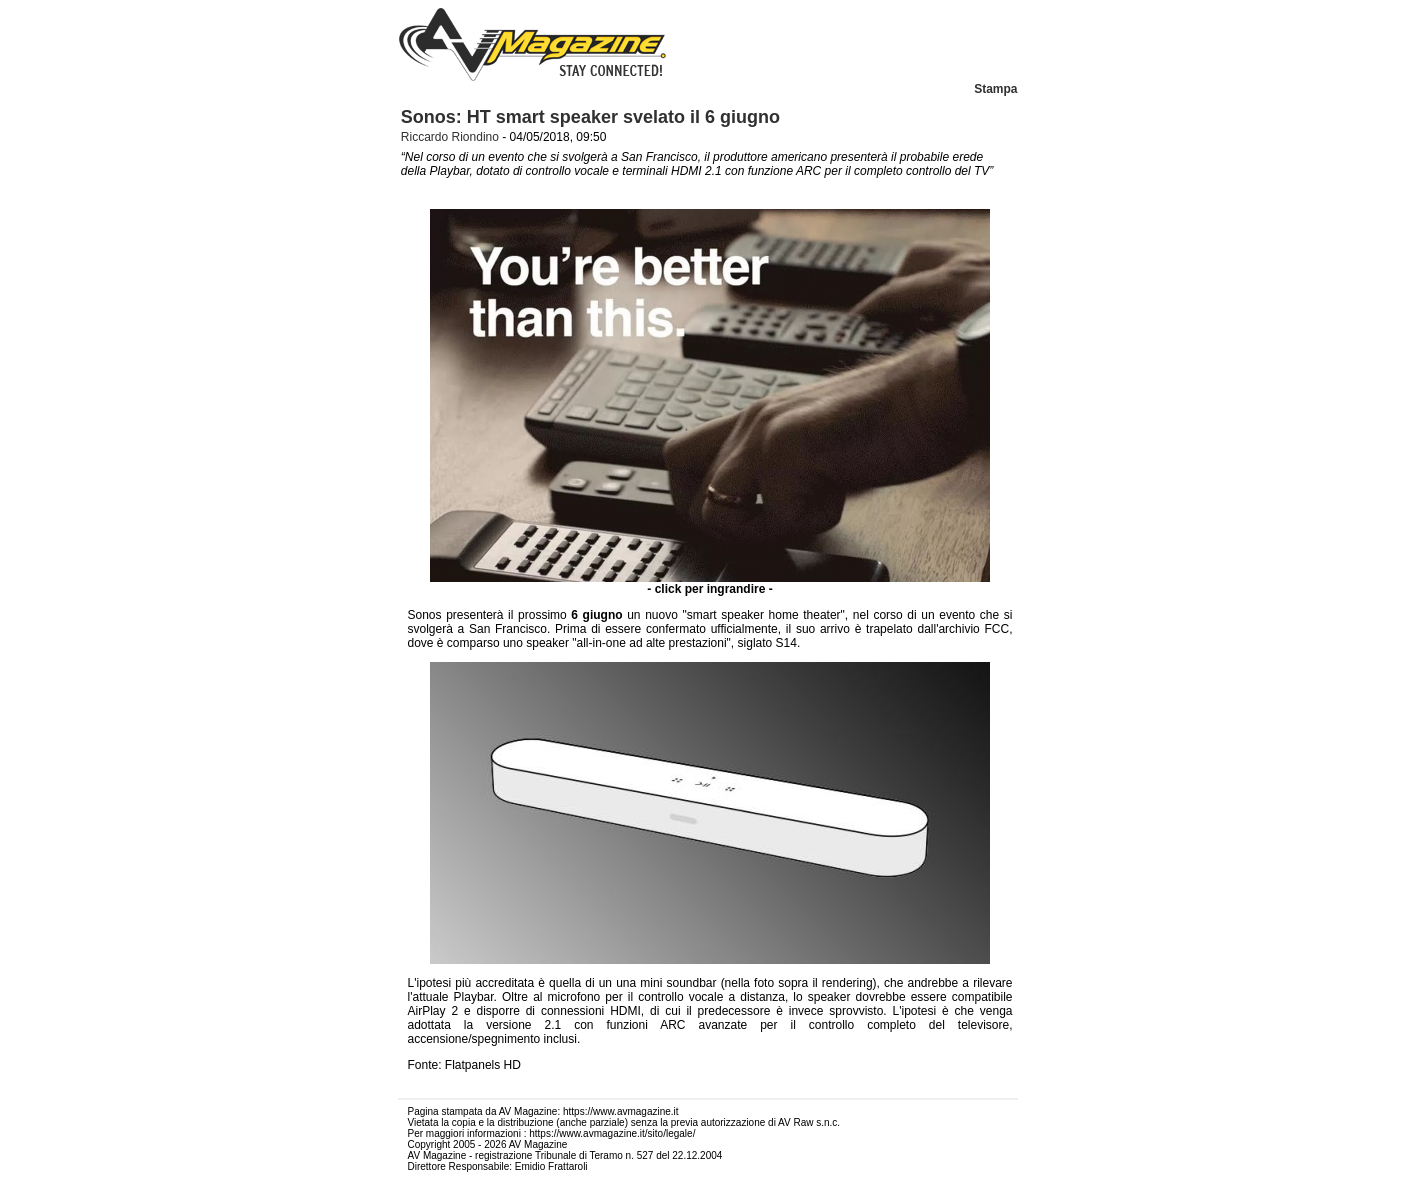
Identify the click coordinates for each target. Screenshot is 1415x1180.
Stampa (995, 89)
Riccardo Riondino (450, 137)
